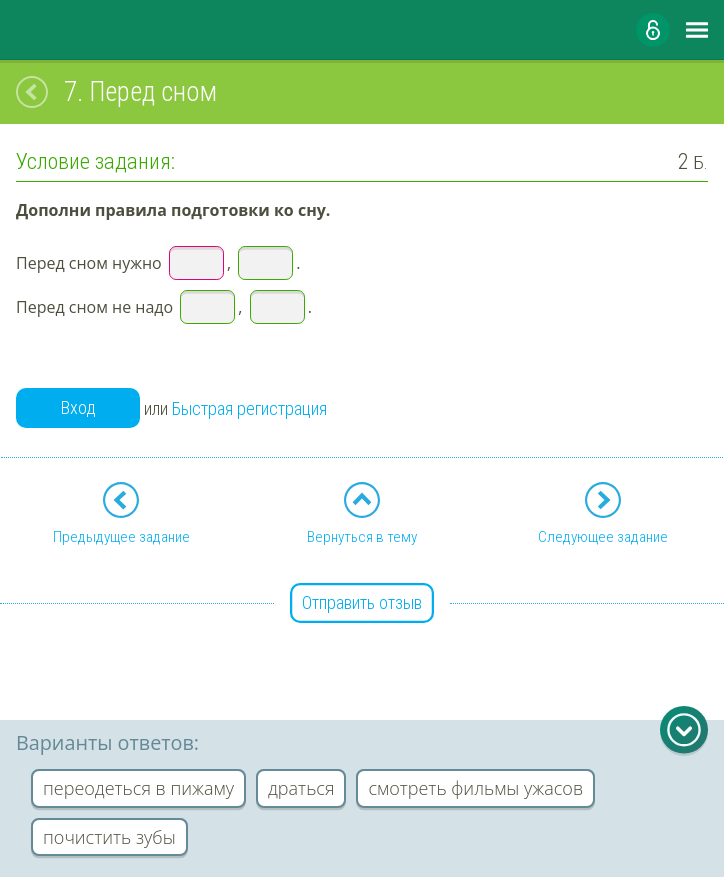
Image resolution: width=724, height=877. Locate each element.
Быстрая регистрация (249, 408)
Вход (78, 407)
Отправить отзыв (362, 602)
